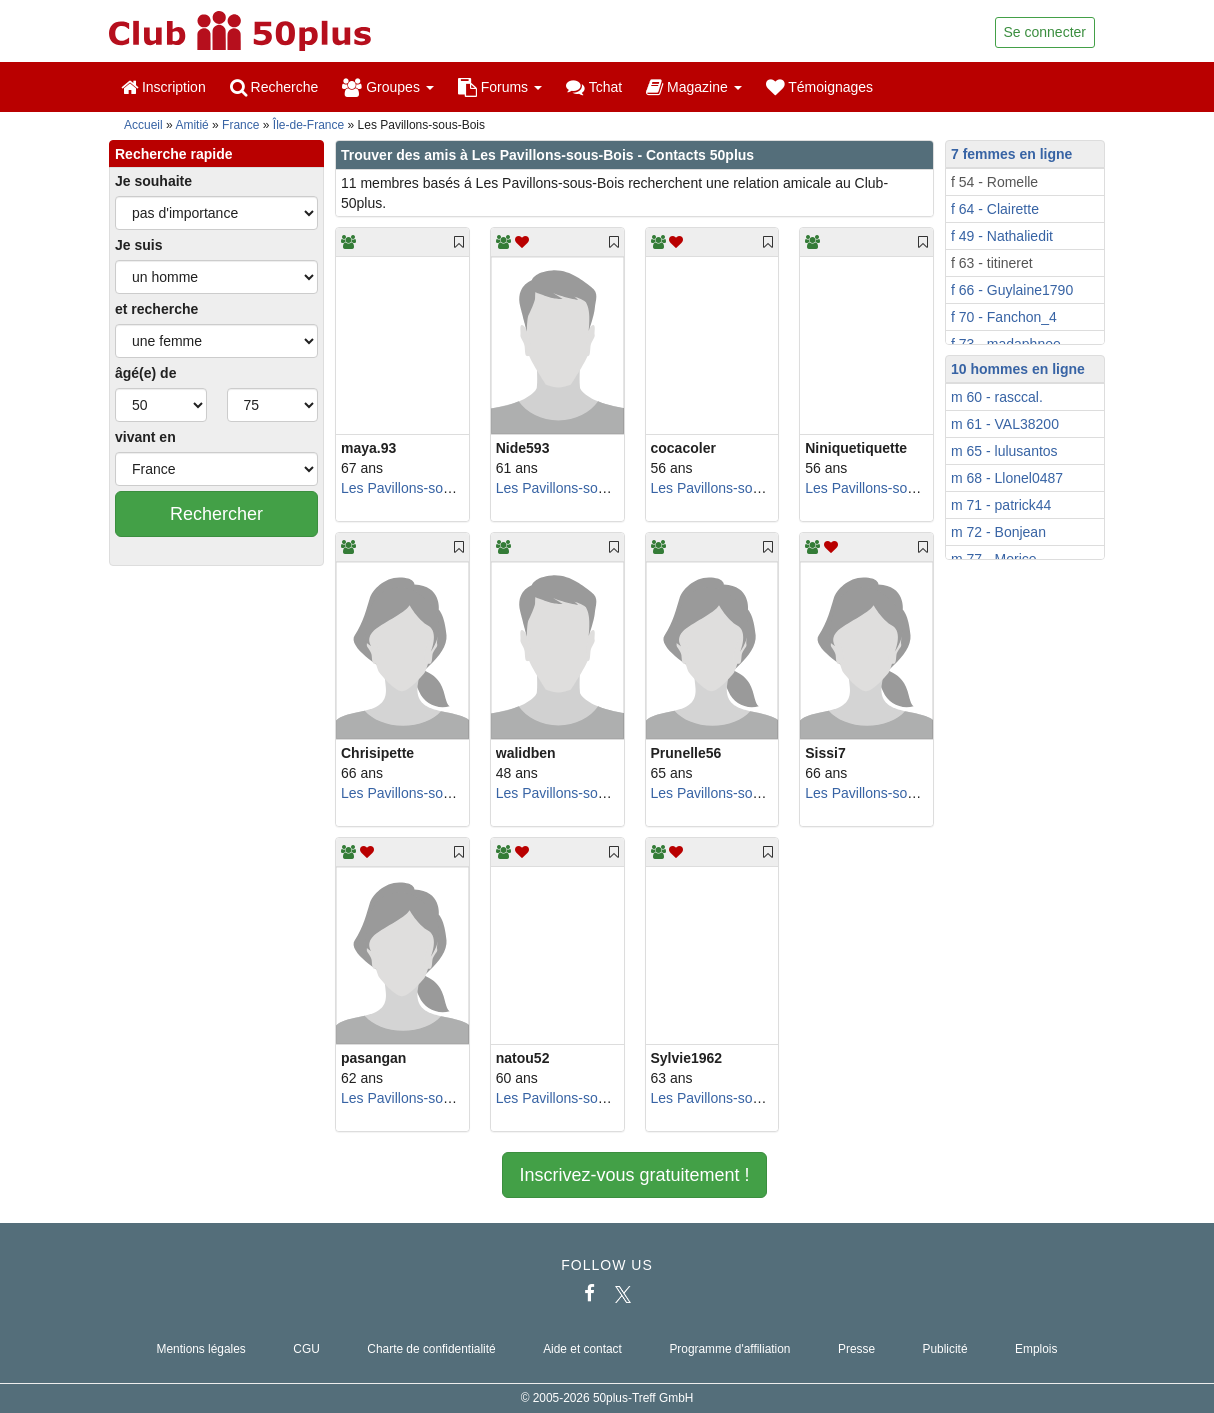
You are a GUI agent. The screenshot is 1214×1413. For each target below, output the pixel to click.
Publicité (945, 1349)
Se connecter (1045, 32)
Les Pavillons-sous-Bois (415, 488)
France (240, 125)
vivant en (145, 437)
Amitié (191, 125)
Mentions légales (201, 1349)
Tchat (594, 87)
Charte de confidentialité (431, 1349)
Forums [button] (500, 87)
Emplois (1036, 1349)
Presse (856, 1349)
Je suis (138, 245)
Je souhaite (153, 181)
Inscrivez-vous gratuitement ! (634, 1175)
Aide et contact (582, 1349)
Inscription (163, 87)
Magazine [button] (693, 87)
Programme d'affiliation (729, 1349)
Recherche (274, 87)
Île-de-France (308, 125)
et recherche (156, 309)
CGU (306, 1349)
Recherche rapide (174, 154)
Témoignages (819, 87)
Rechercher (216, 514)
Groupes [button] (387, 87)
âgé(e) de (145, 373)
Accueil (143, 125)
